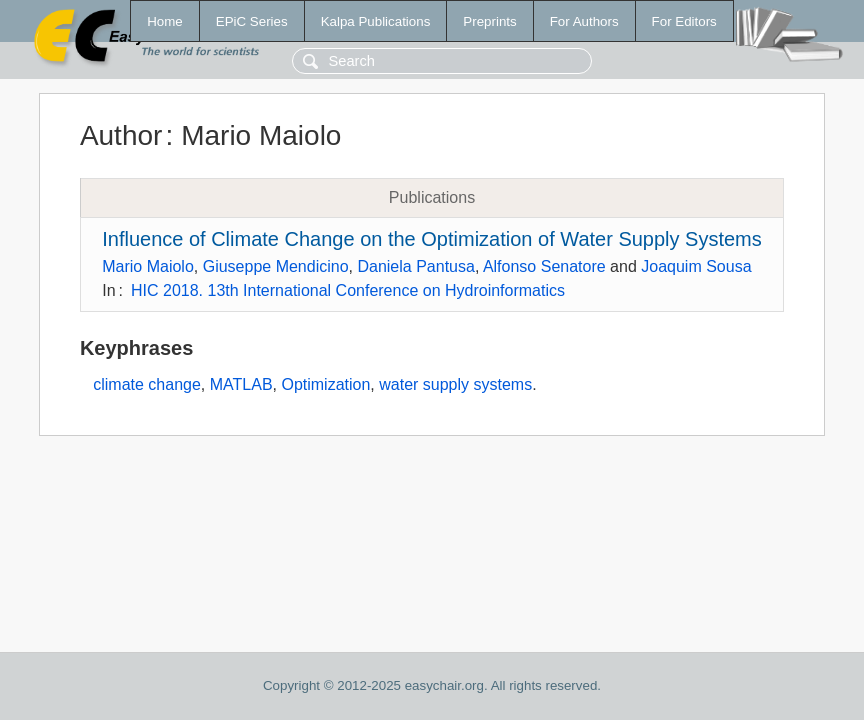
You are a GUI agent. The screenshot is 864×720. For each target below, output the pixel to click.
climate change (147, 384)
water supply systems (455, 384)
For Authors (584, 21)
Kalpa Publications (376, 21)
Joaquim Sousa (696, 266)
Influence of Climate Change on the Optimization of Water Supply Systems (432, 239)
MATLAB (241, 384)
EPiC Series (252, 21)
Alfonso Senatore (544, 266)
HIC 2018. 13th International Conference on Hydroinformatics (348, 290)
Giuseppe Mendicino (276, 266)
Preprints (489, 21)
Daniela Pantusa (415, 266)
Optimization (325, 384)
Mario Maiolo (148, 266)
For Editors (684, 21)
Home (165, 21)
